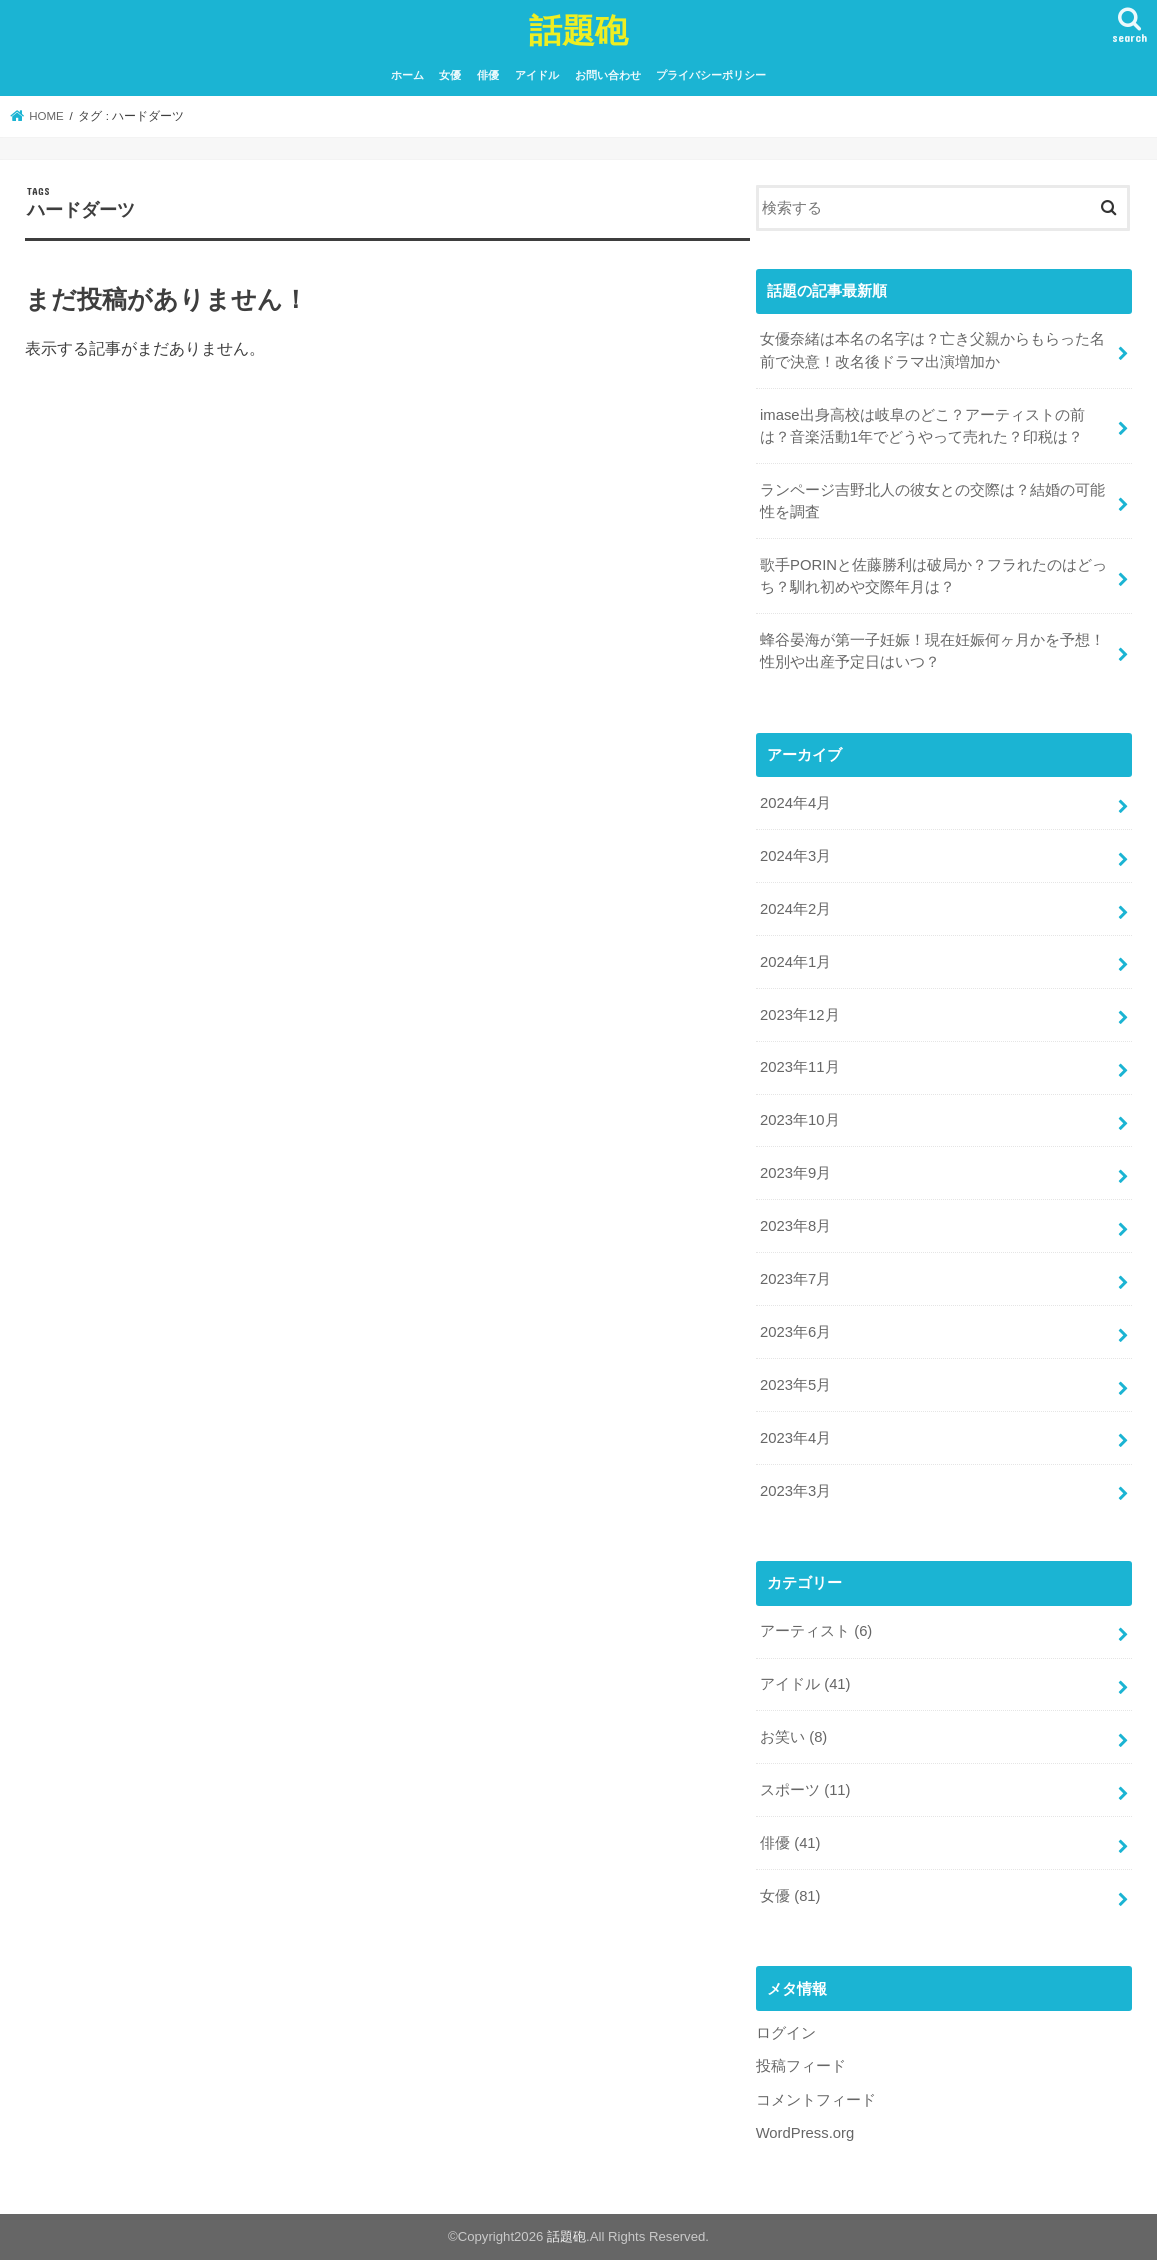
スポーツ (805, 1790)
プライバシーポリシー (711, 75)
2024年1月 (795, 962)
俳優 (488, 75)
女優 (450, 75)
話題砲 (578, 29)
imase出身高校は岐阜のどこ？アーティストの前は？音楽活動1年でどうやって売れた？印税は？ (922, 426)
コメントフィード (816, 2100)
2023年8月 (795, 1226)
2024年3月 (795, 856)
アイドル (537, 75)
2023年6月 (795, 1332)
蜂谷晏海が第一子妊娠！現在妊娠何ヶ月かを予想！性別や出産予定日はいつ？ (932, 651)
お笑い (793, 1737)
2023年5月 (795, 1385)
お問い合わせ (608, 75)
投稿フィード (801, 2066)
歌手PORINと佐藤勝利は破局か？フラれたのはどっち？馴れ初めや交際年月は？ (933, 576)
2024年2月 (795, 909)
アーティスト (816, 1631)
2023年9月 (795, 1173)
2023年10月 (799, 1120)
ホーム (407, 75)
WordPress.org (805, 2133)
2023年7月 (795, 1279)
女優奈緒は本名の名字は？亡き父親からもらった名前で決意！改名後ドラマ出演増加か (932, 350)
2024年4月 (795, 803)
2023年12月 (799, 1015)
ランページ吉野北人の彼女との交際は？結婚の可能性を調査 (932, 501)
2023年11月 (799, 1067)
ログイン (786, 2033)
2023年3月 (795, 1491)
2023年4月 (795, 1438)
